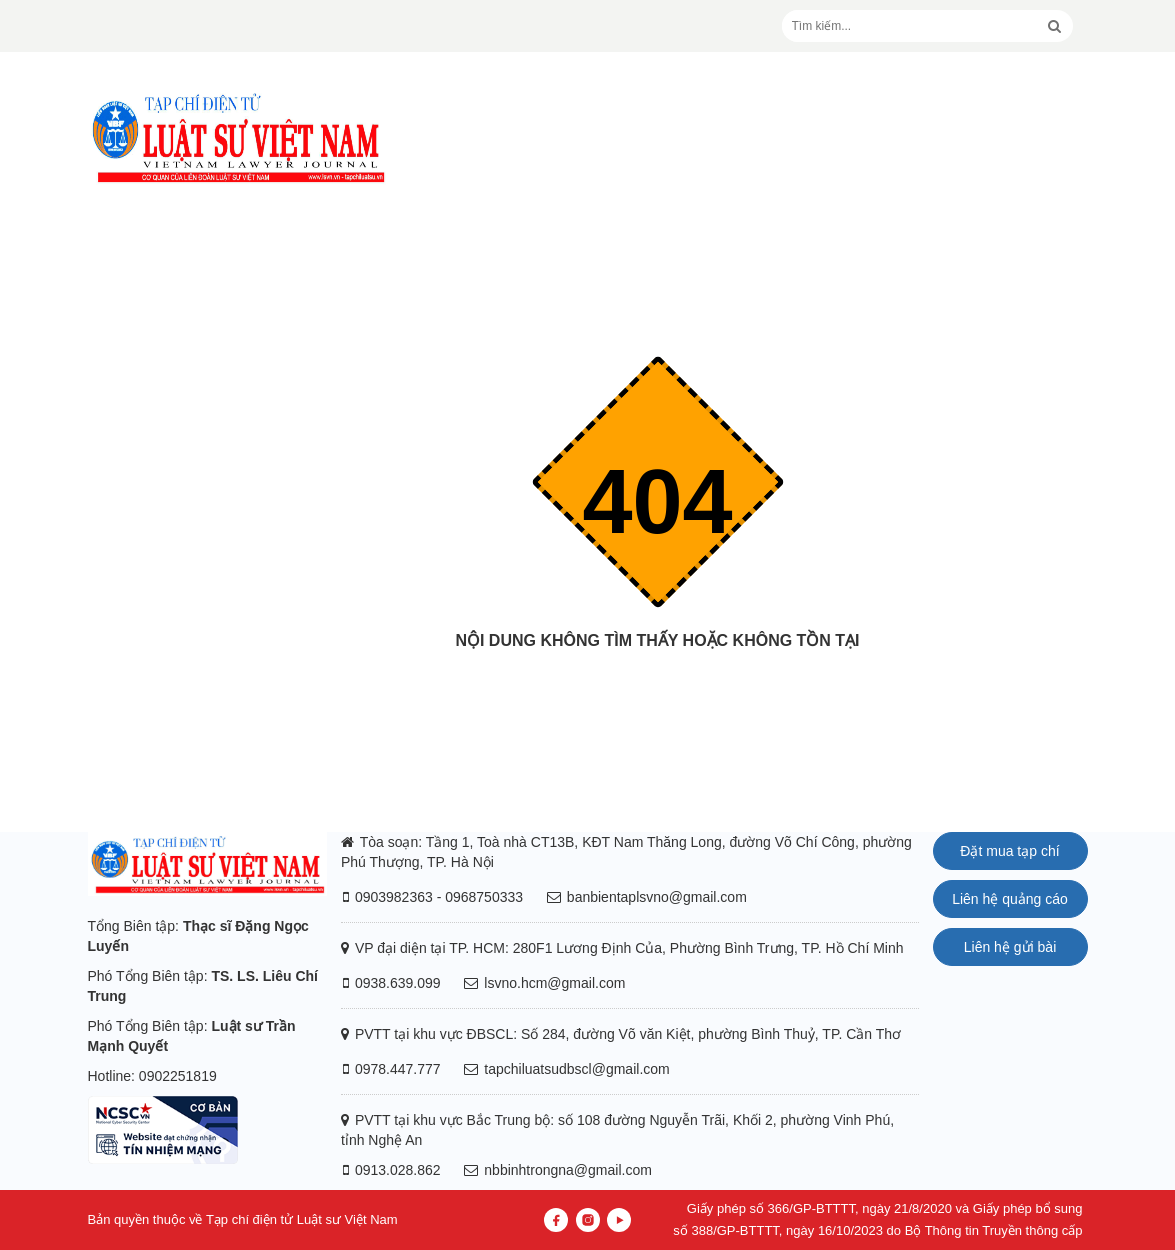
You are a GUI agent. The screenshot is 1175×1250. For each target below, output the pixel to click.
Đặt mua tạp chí (1009, 851)
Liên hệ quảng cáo (1010, 899)
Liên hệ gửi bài (1010, 947)
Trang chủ (658, 680)
